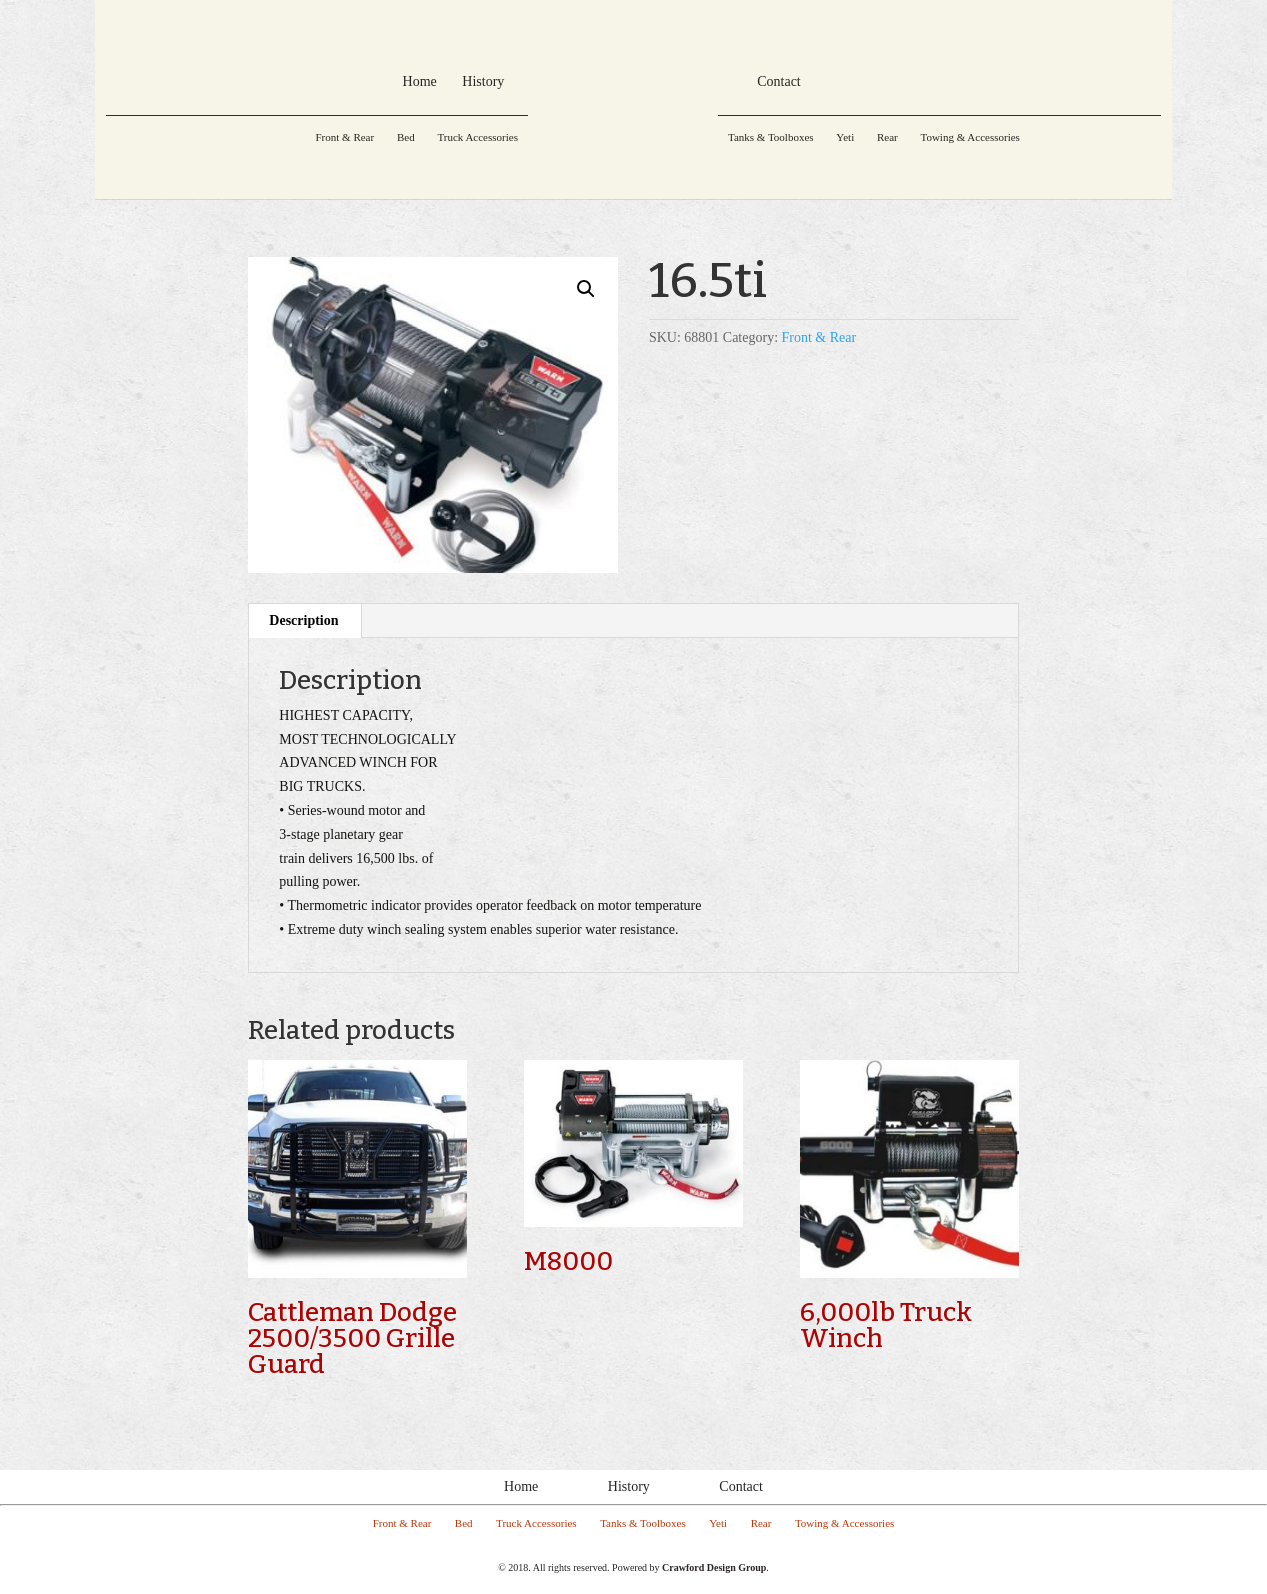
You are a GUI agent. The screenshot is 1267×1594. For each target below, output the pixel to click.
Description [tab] (303, 620)
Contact (741, 1486)
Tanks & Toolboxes (771, 137)
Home (521, 1486)
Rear (887, 137)
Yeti (845, 137)
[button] (586, 289)
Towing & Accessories (969, 137)
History (629, 1486)
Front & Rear (344, 137)
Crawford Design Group (714, 1567)
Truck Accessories (477, 137)
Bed (406, 137)
